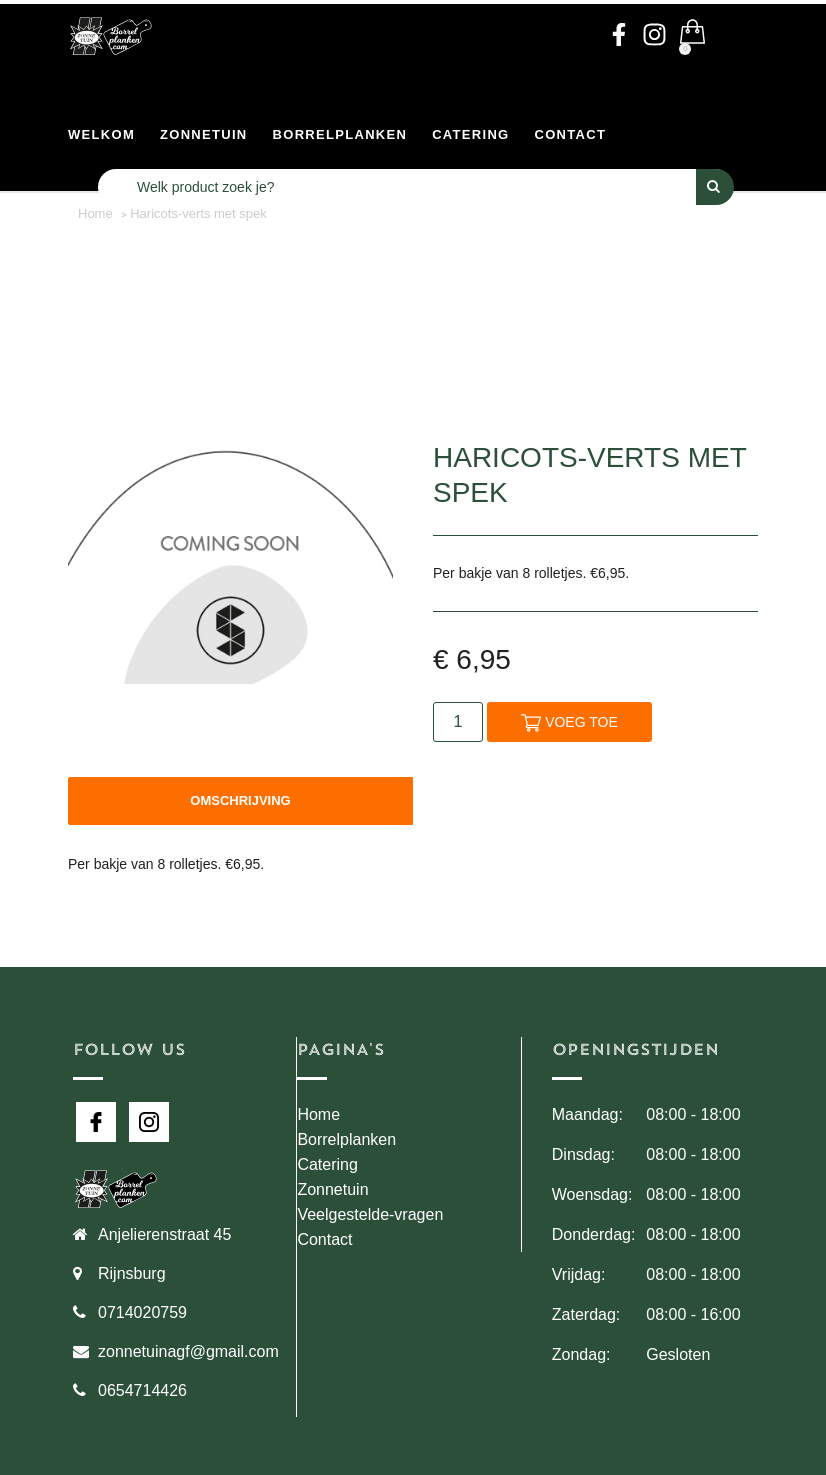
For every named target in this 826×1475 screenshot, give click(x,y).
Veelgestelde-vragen (370, 1214)
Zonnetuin (204, 134)
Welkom (101, 134)
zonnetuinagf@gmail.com (188, 1351)
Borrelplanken (340, 134)
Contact (571, 134)
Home (318, 1114)
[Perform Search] (715, 187)
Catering (470, 134)
